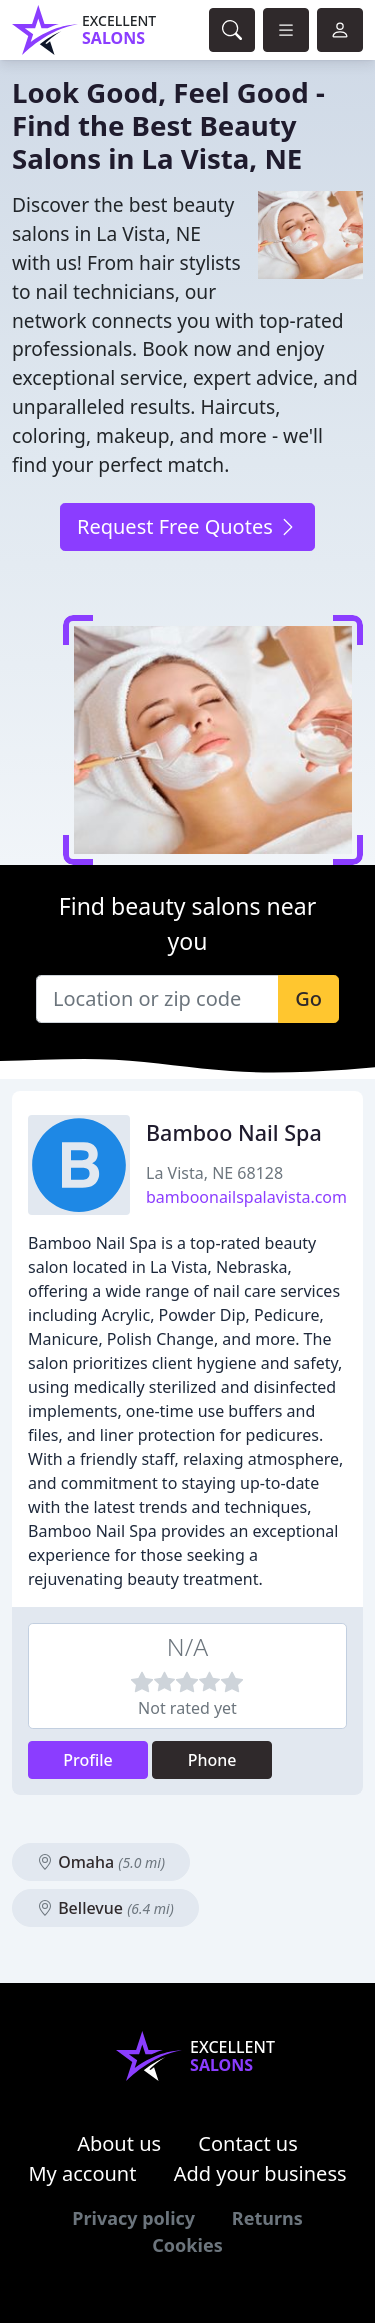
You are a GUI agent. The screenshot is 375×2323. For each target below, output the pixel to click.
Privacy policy (133, 2218)
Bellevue (105, 1908)
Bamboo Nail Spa (234, 1132)
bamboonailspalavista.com (246, 1197)
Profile (88, 1760)
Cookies (187, 2245)
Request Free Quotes (187, 526)
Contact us (248, 2143)
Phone (212, 1760)
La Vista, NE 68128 (214, 1173)
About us (119, 2143)
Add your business (260, 2173)
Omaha (101, 1862)
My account (82, 2173)
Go (308, 998)
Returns (267, 2218)
